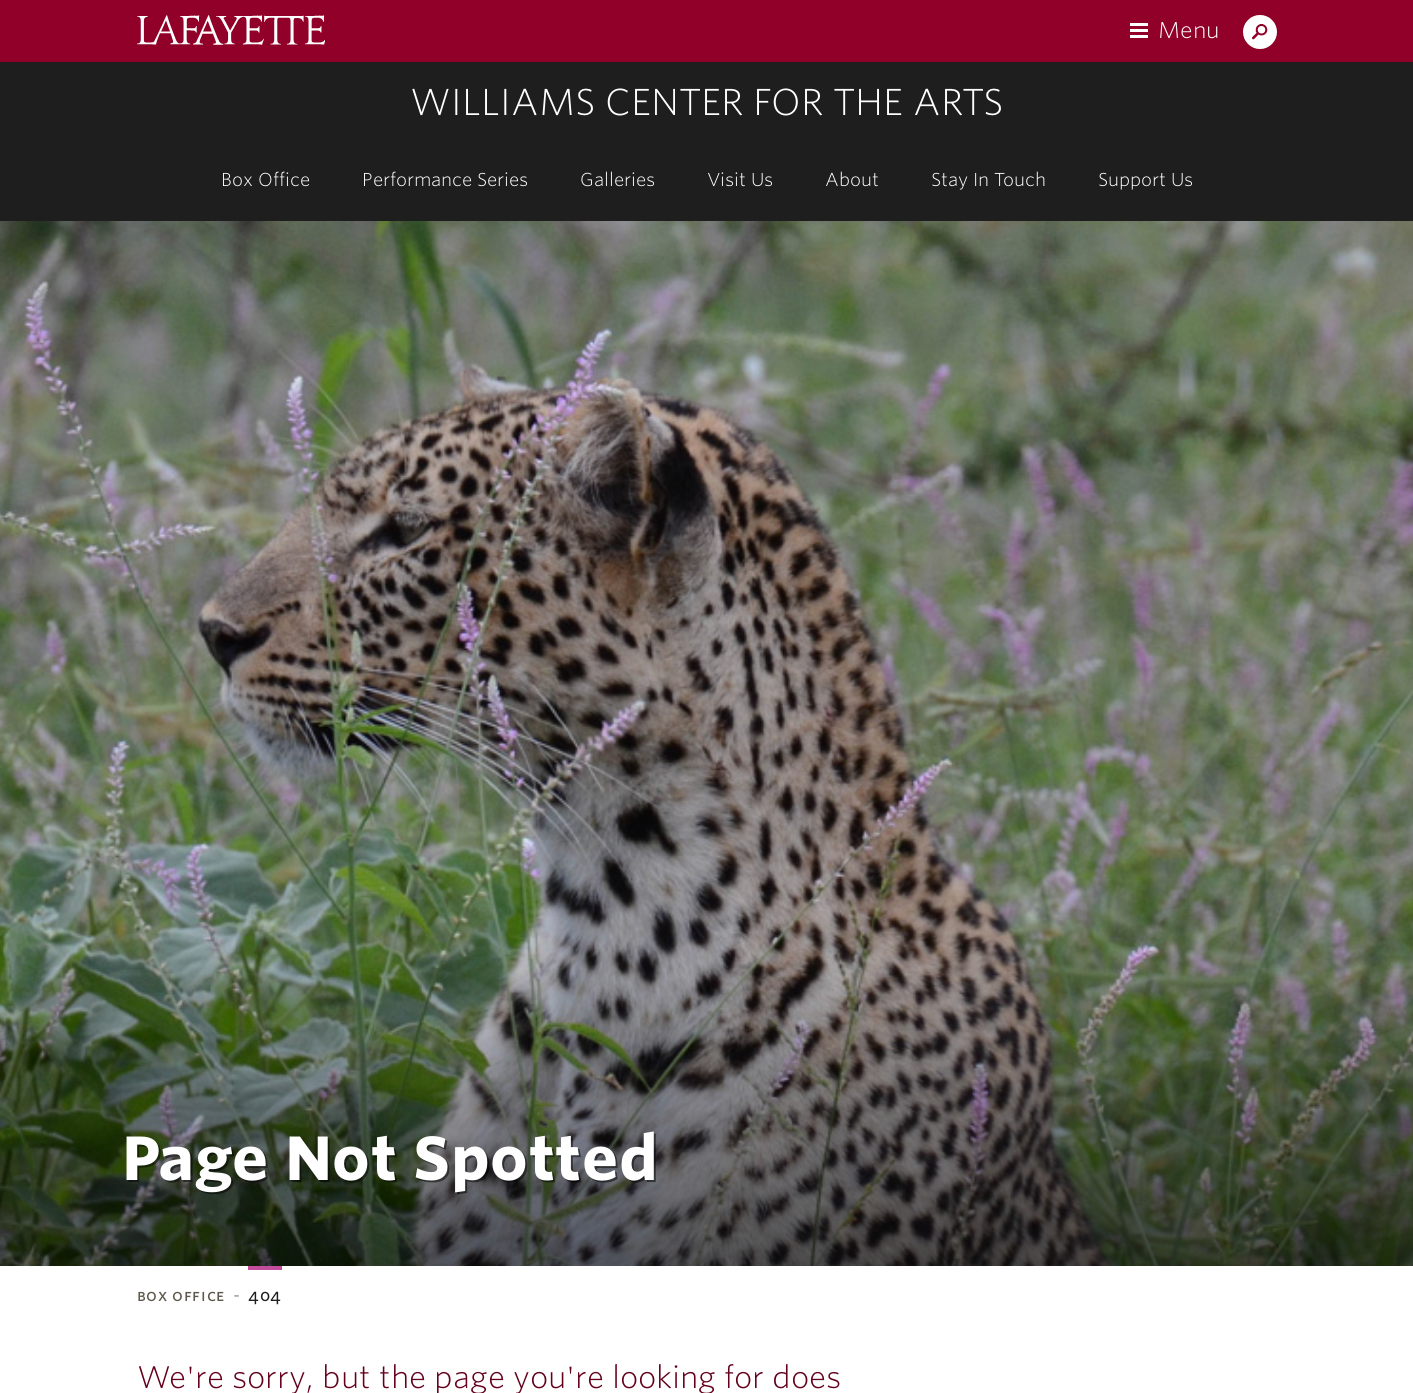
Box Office (265, 179)
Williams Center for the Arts (706, 102)
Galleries (617, 179)
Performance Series (445, 179)
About (852, 179)
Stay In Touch (988, 179)
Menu (1188, 30)
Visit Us (740, 179)
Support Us (1145, 179)
